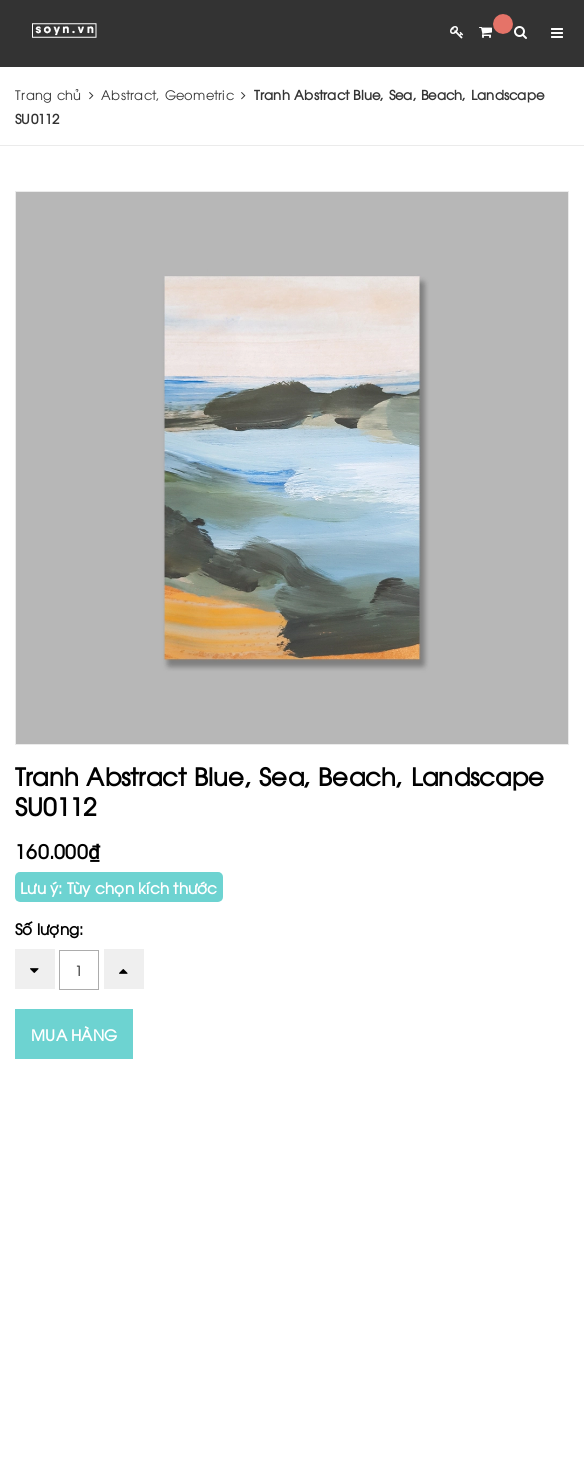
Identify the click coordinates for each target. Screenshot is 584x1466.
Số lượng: (49, 928)
